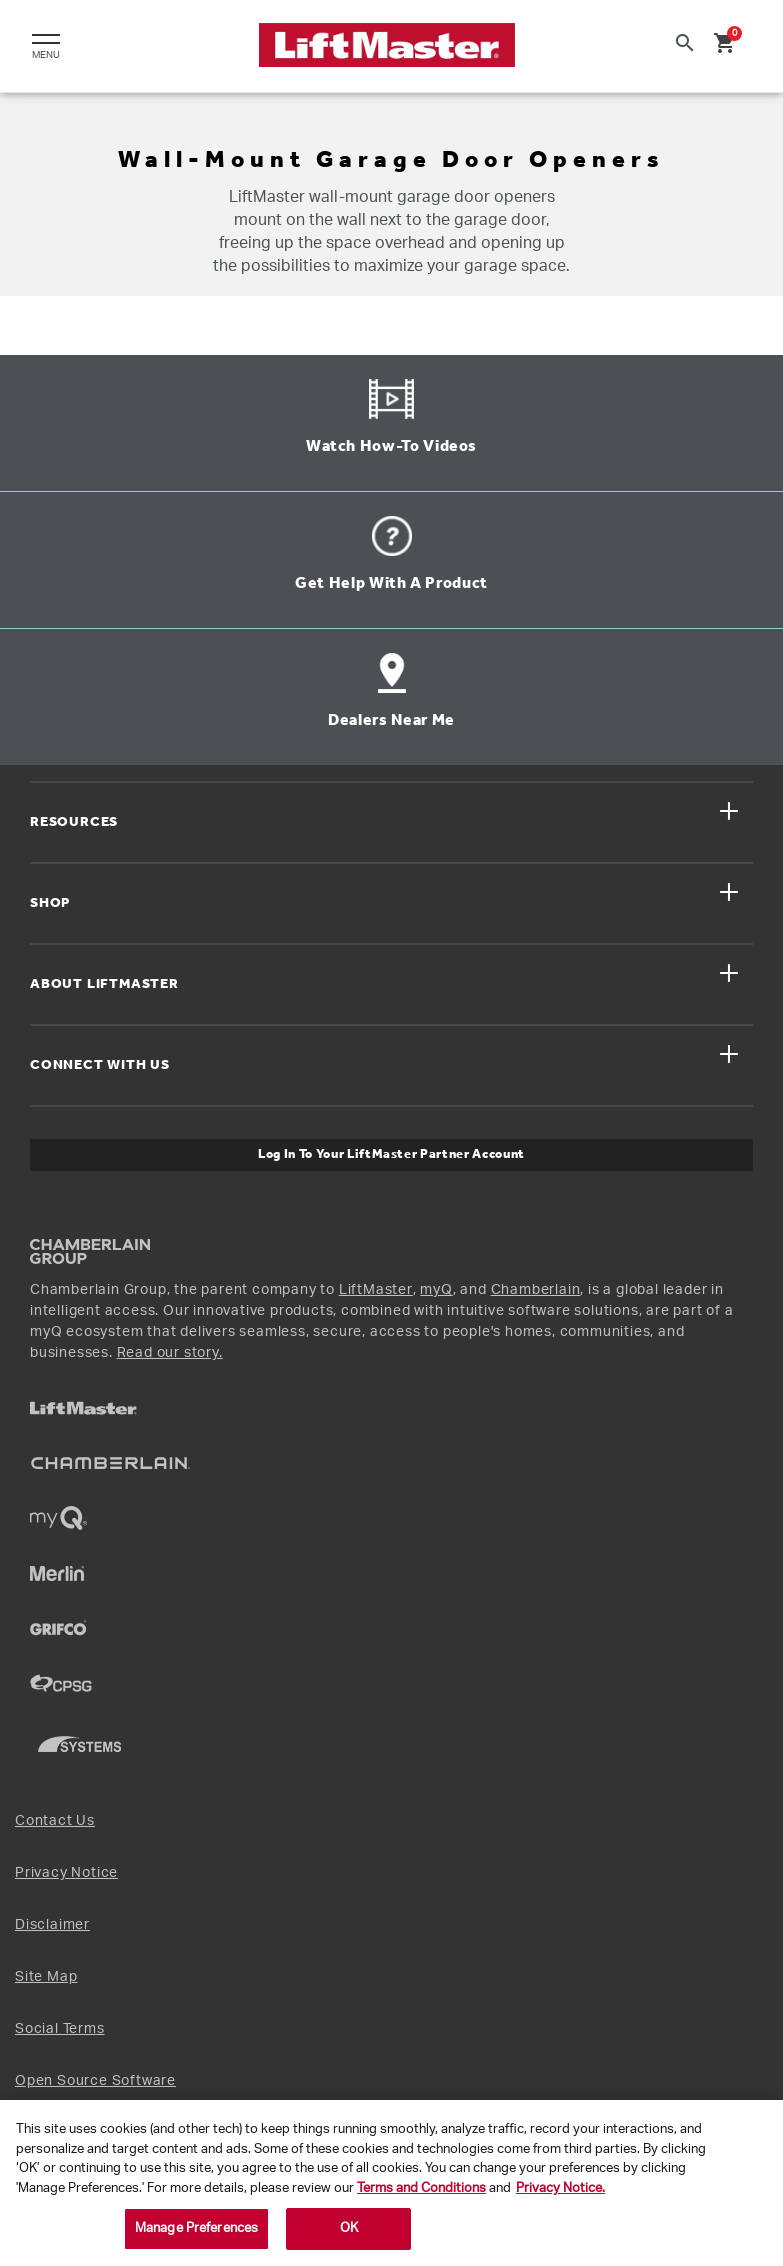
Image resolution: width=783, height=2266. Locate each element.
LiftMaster (376, 1290)
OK (349, 2228)
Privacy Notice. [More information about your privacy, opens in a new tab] (560, 2188)
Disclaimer (52, 1925)
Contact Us (55, 1821)
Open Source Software (95, 2081)
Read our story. (170, 1353)
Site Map (46, 1977)
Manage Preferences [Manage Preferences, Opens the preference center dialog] (196, 2228)
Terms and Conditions (421, 2188)
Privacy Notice (66, 1873)
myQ (436, 1290)
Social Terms (60, 2029)
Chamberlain (536, 1290)
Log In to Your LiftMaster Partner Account (391, 1154)
